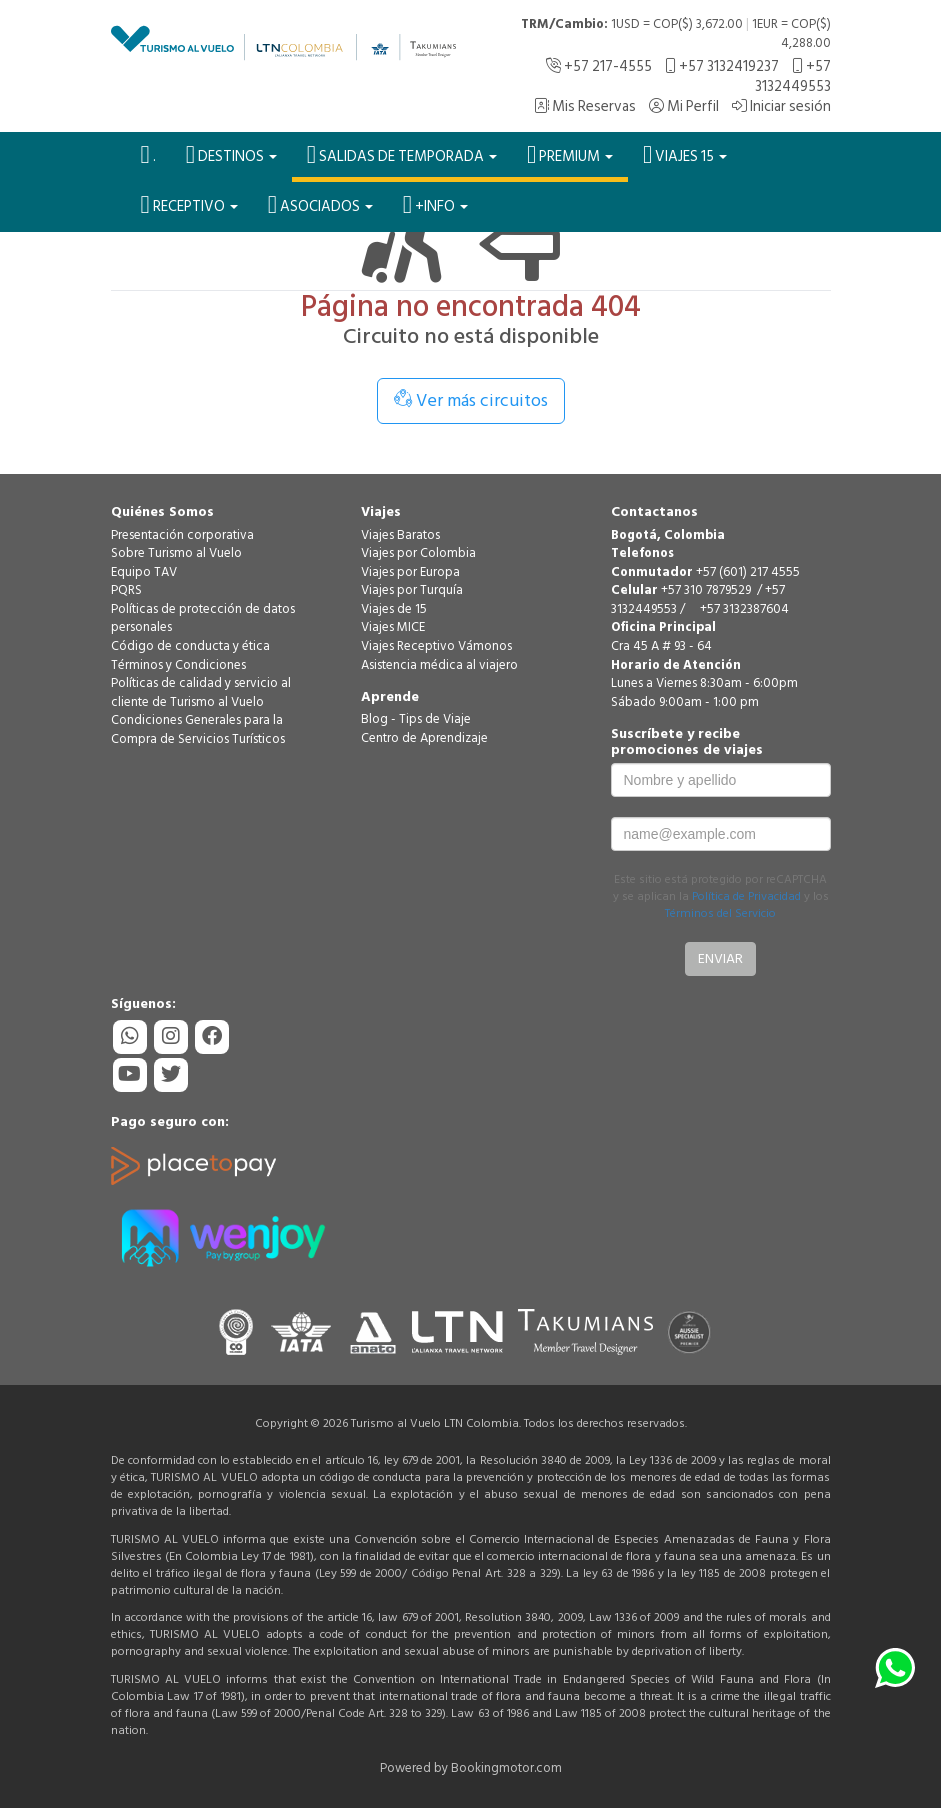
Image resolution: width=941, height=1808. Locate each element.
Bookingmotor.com (506, 1768)
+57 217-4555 (599, 66)
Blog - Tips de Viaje (416, 719)
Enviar (720, 958)
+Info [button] (435, 205)
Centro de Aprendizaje (424, 738)
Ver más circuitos (471, 400)
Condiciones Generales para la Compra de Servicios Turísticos (198, 729)
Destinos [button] (231, 155)
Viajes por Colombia (418, 553)
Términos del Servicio (720, 913)
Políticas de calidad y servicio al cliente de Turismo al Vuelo (201, 692)
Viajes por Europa (410, 572)
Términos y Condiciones (178, 665)
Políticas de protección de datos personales (203, 618)
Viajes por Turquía (412, 590)
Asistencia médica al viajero (439, 665)
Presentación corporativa (182, 535)
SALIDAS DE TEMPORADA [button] (402, 155)
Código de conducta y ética (190, 646)
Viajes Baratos (400, 535)
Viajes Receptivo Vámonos (436, 646)
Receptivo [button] (189, 205)
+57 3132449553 (793, 76)
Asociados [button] (320, 205)
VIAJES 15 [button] (685, 155)
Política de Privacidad (746, 896)
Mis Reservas (585, 106)
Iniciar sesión (781, 106)
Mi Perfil (684, 106)
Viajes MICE (393, 627)
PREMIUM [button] (570, 155)
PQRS (126, 590)
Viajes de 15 (394, 609)
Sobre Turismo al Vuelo (176, 553)
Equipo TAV (144, 572)
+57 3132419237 (722, 66)
